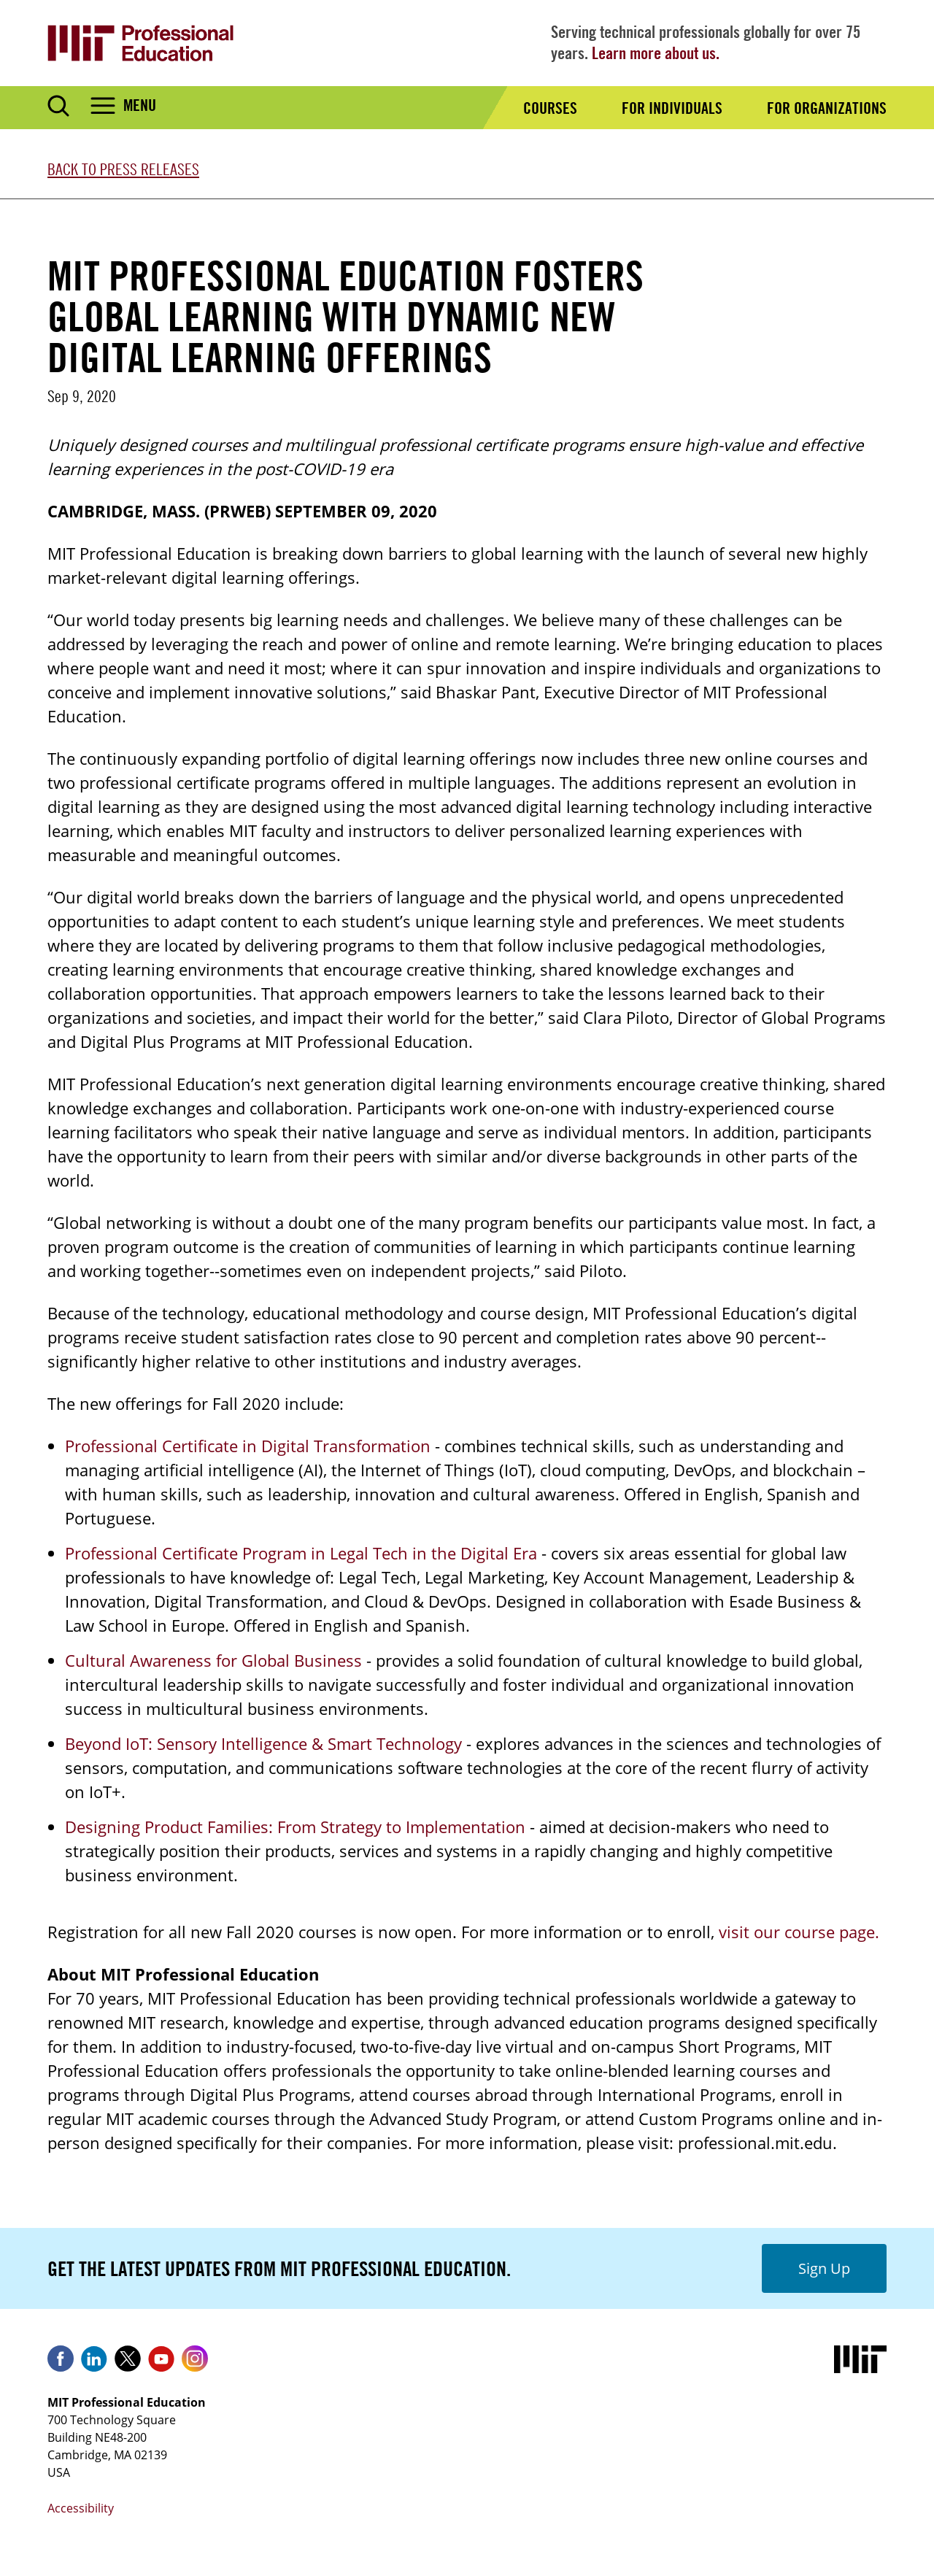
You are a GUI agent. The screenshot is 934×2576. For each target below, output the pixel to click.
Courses (550, 108)
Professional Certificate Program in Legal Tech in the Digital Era (301, 1553)
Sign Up (824, 2268)
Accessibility (80, 2508)
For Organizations (827, 108)
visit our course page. (799, 1932)
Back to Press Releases (123, 169)
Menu (139, 105)
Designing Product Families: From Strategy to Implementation (295, 1826)
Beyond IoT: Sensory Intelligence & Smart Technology (263, 1743)
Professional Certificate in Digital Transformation (248, 1446)
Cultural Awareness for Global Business (213, 1660)
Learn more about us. (655, 52)
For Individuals (672, 108)
